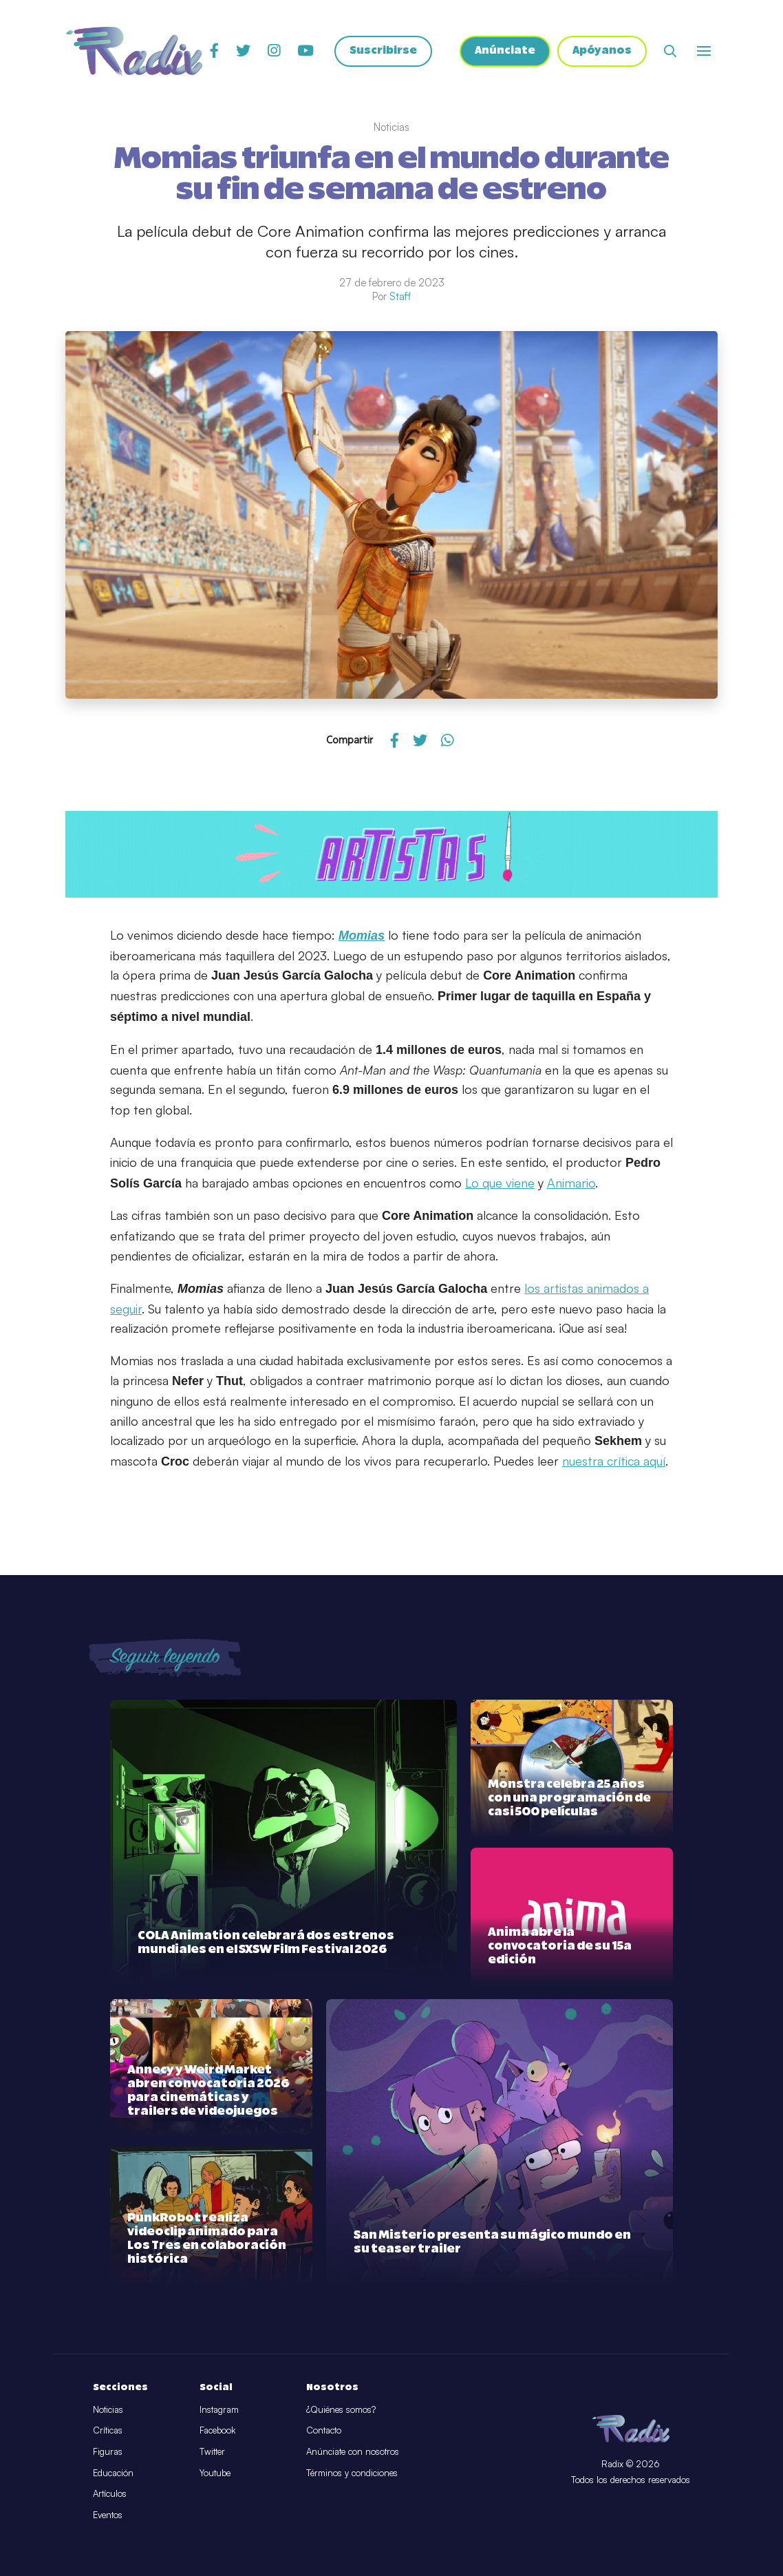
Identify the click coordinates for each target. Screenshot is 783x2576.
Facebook (217, 2430)
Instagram (219, 2409)
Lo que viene (500, 1182)
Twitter (212, 2451)
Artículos (110, 2493)
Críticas (107, 2430)
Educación (113, 2472)
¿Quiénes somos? (341, 2409)
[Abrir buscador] (670, 51)
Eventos (107, 2514)
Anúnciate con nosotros (352, 2451)
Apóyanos (602, 52)
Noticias (108, 2409)
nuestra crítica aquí (613, 1460)
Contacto (323, 2430)
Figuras (107, 2451)
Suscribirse (382, 52)
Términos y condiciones (352, 2472)
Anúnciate (504, 52)
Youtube (215, 2472)
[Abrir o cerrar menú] (704, 51)
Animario (571, 1182)
